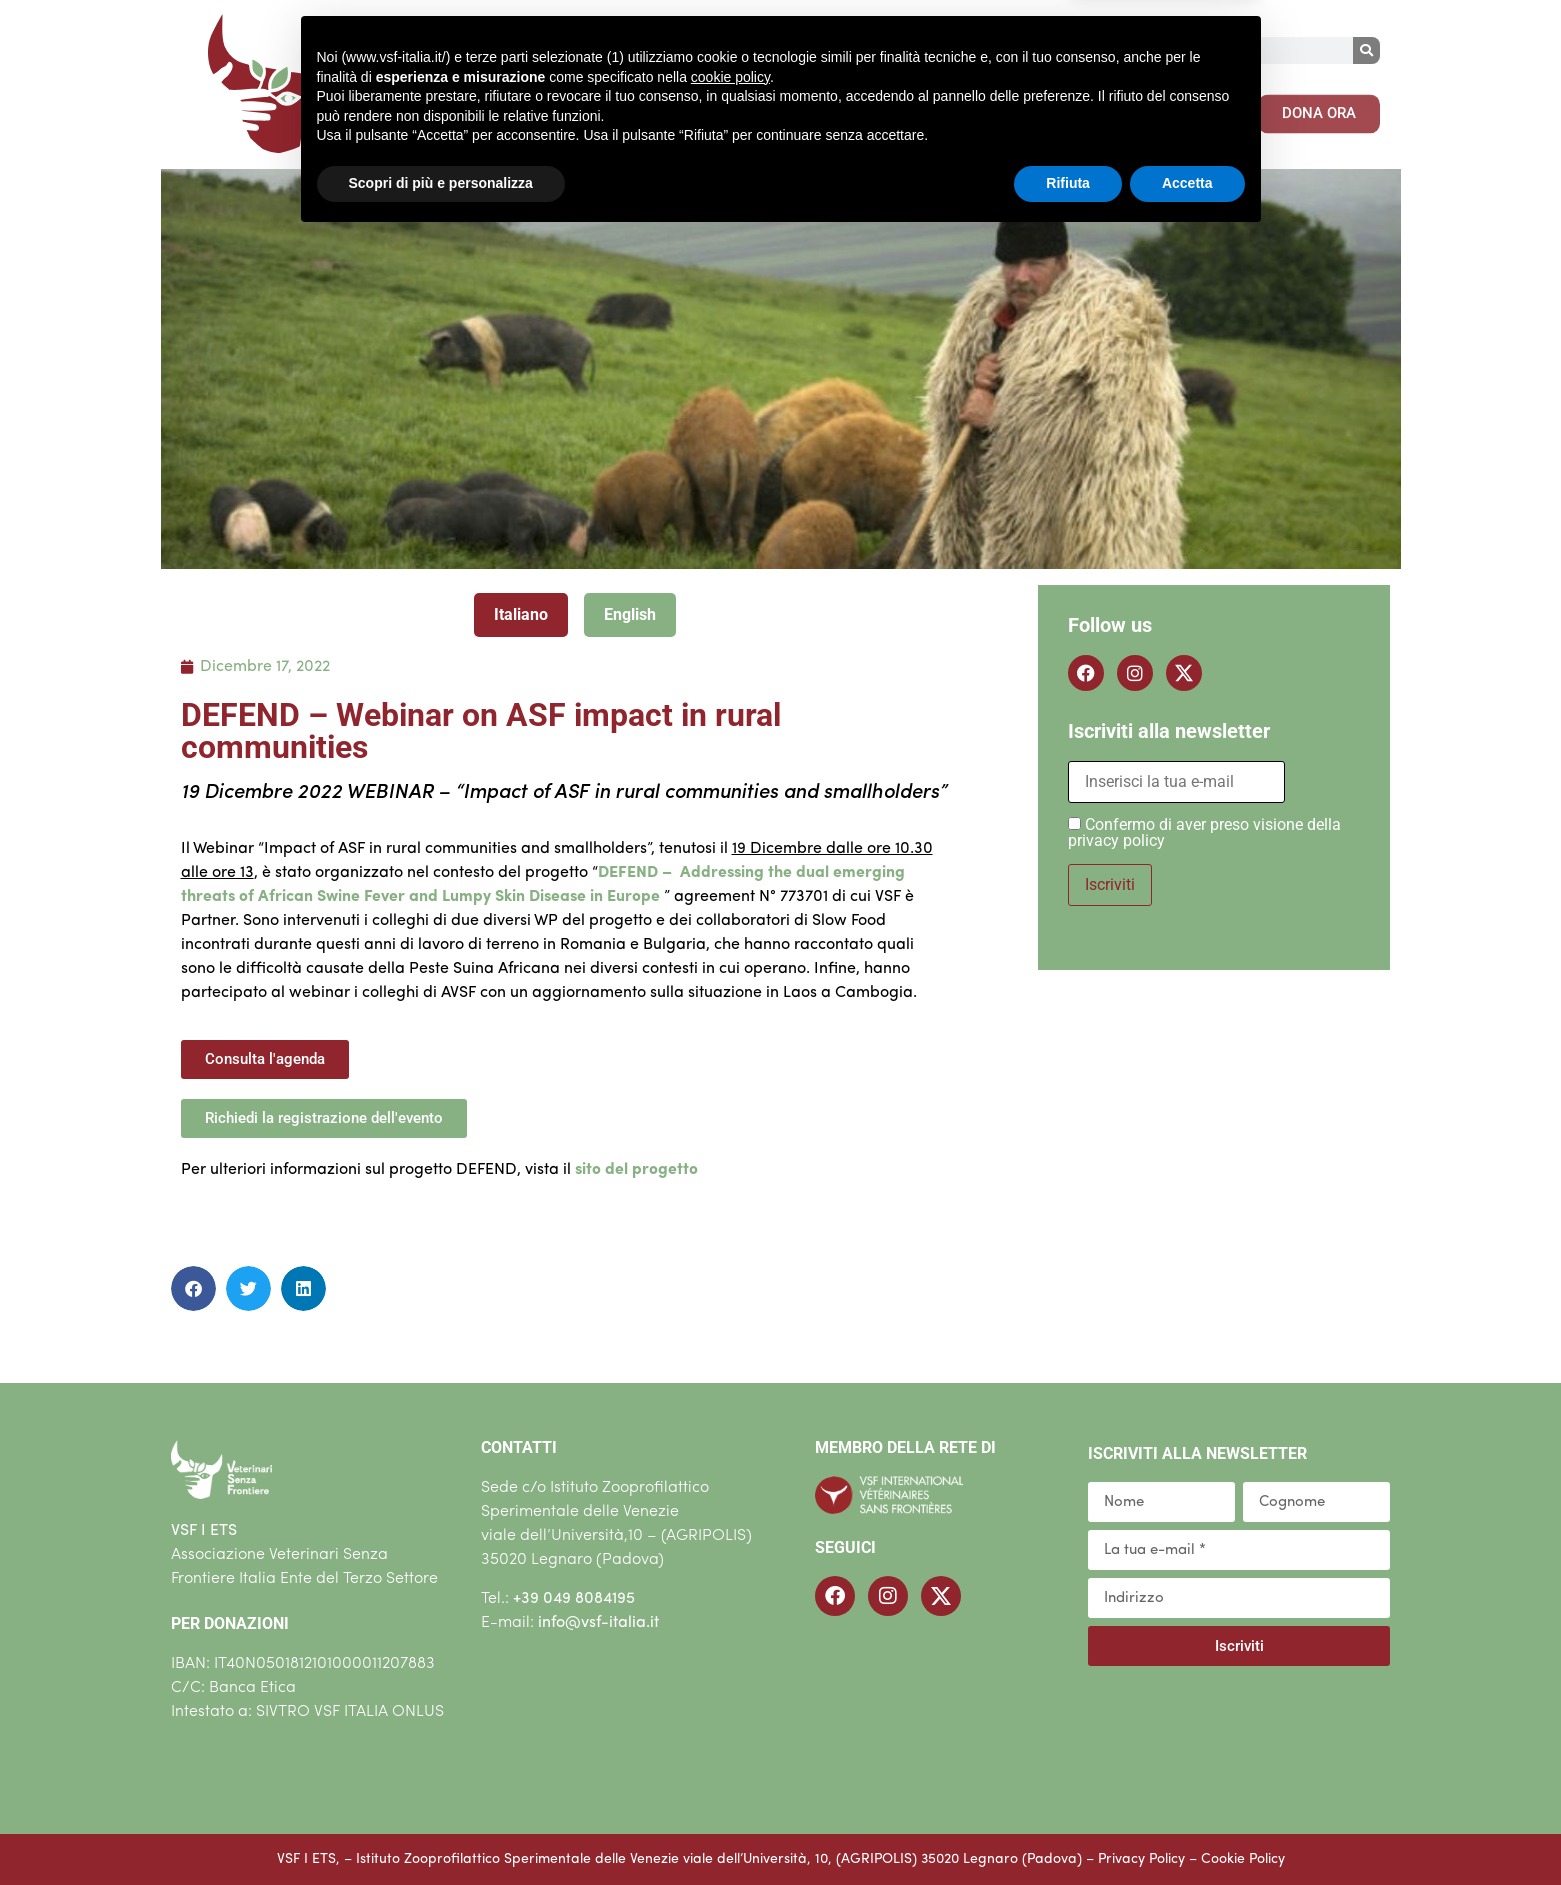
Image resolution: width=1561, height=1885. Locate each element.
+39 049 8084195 (574, 1599)
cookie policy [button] (730, 1724)
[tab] (521, 615)
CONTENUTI (1126, 106)
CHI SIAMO (589, 106)
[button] (193, 1288)
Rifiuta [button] (1068, 1830)
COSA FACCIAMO (760, 106)
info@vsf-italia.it (598, 1623)
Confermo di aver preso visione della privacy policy (1204, 832)
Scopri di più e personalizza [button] (441, 1830)
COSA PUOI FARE (952, 106)
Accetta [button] (1187, 1830)
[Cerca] (1366, 50)
